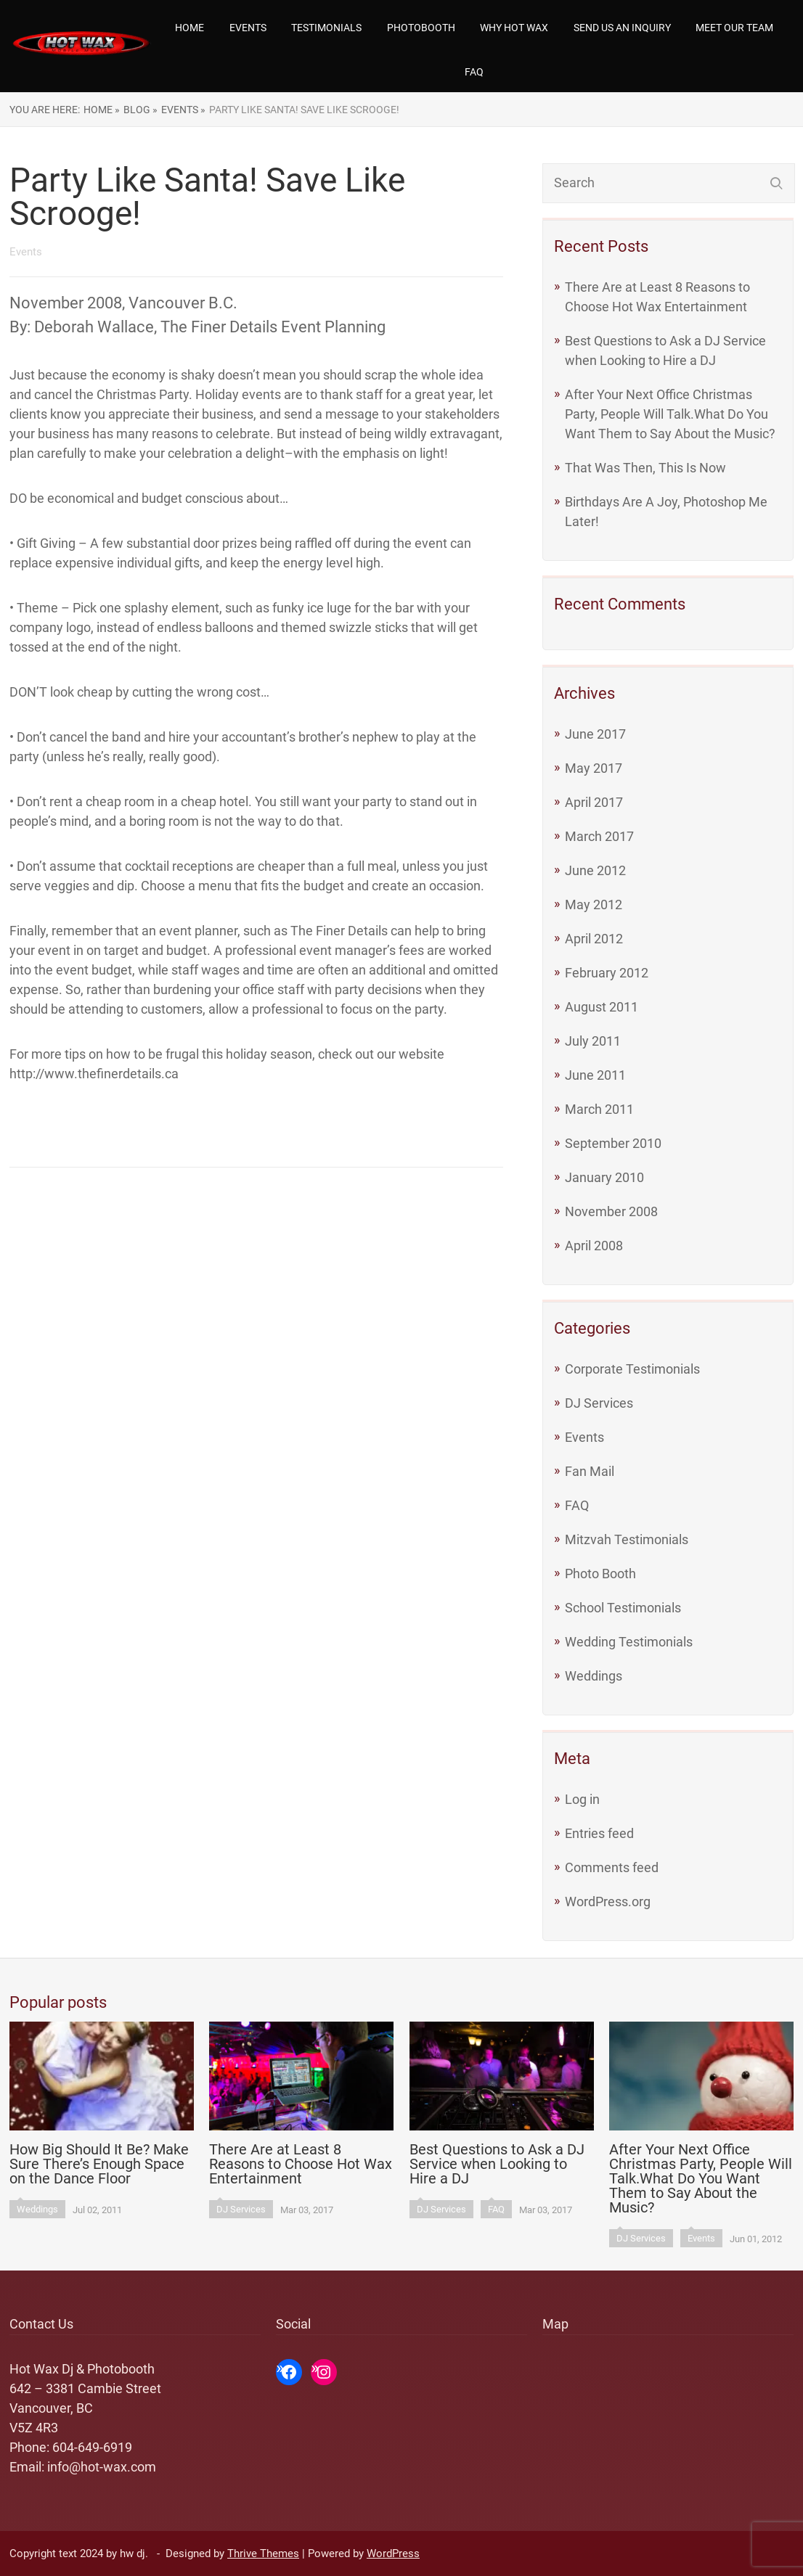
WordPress (393, 2553)
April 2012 (594, 938)
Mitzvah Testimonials (626, 1539)
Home (189, 27)
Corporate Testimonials (632, 1369)
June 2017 (595, 734)
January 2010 (604, 1177)
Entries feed (599, 1833)
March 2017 (599, 836)
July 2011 (593, 1041)
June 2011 (595, 1075)
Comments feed (612, 1867)
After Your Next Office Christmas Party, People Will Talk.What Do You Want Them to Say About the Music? (670, 414)
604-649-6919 (92, 2447)
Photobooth (421, 27)
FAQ (474, 72)
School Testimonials (623, 1607)
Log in (582, 1799)
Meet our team (734, 27)
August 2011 (601, 1006)
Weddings (593, 1675)
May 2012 (593, 904)
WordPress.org (608, 1901)
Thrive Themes (263, 2553)
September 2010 (613, 1143)
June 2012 (595, 870)
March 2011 (599, 1109)
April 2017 (594, 802)
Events (247, 27)
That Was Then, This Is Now (645, 467)
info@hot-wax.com (101, 2466)
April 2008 (594, 1245)
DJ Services (599, 1403)
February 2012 (606, 972)
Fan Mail (589, 1471)
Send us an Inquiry (622, 27)
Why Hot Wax (514, 27)
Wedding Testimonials (629, 1641)
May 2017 (593, 768)
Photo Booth (600, 1573)
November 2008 (611, 1211)
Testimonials (326, 27)
